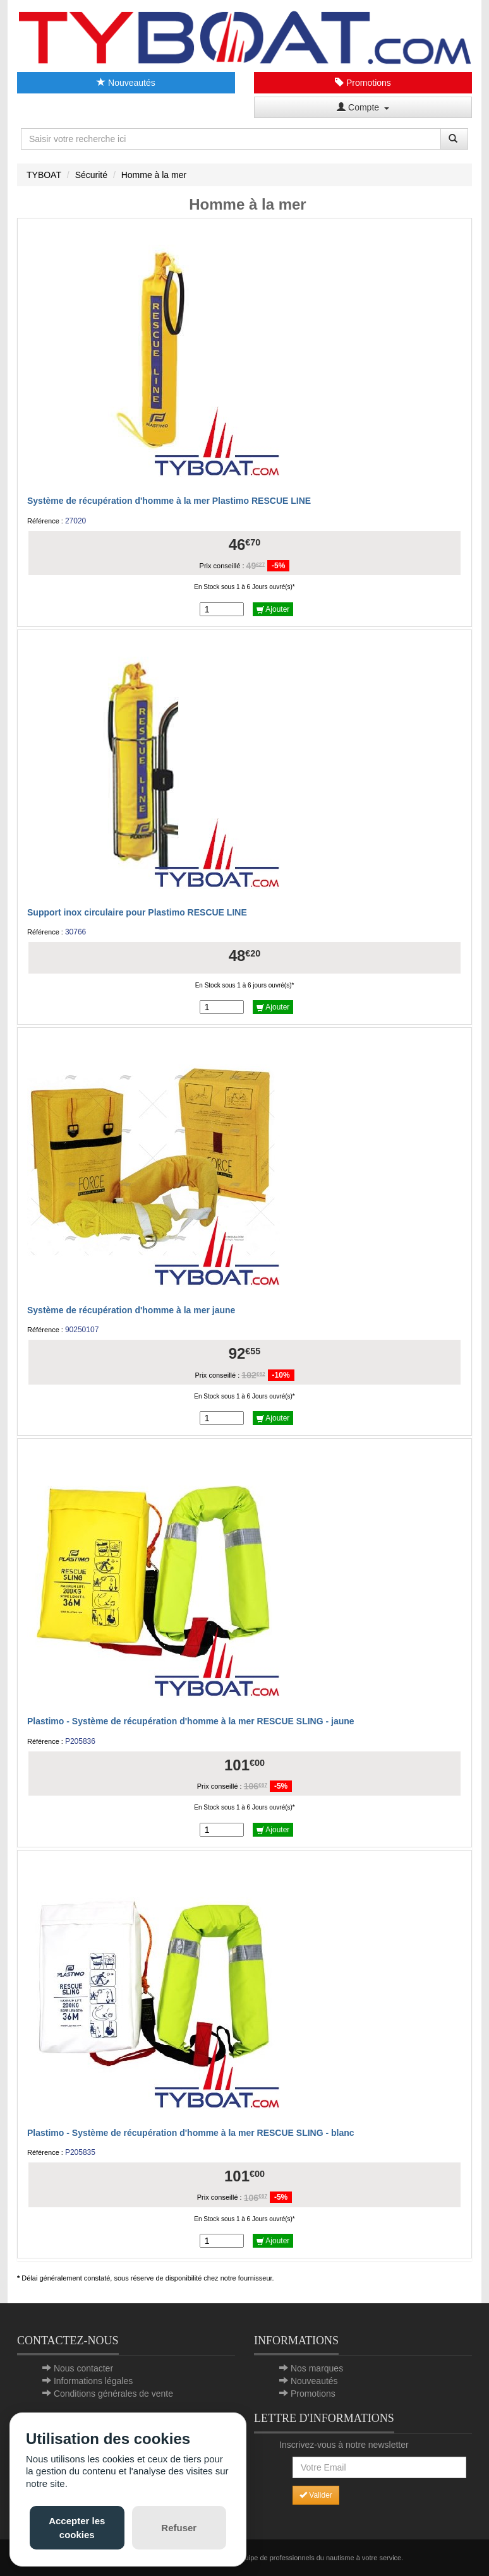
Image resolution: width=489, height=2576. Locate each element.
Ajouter (273, 609)
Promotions (363, 83)
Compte (363, 107)
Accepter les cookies (77, 2527)
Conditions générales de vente (113, 2393)
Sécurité (91, 175)
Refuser (178, 2527)
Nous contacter (83, 2368)
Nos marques (317, 2368)
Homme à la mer (153, 175)
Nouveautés (126, 83)
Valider (315, 2495)
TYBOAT (44, 175)
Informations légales (93, 2381)
